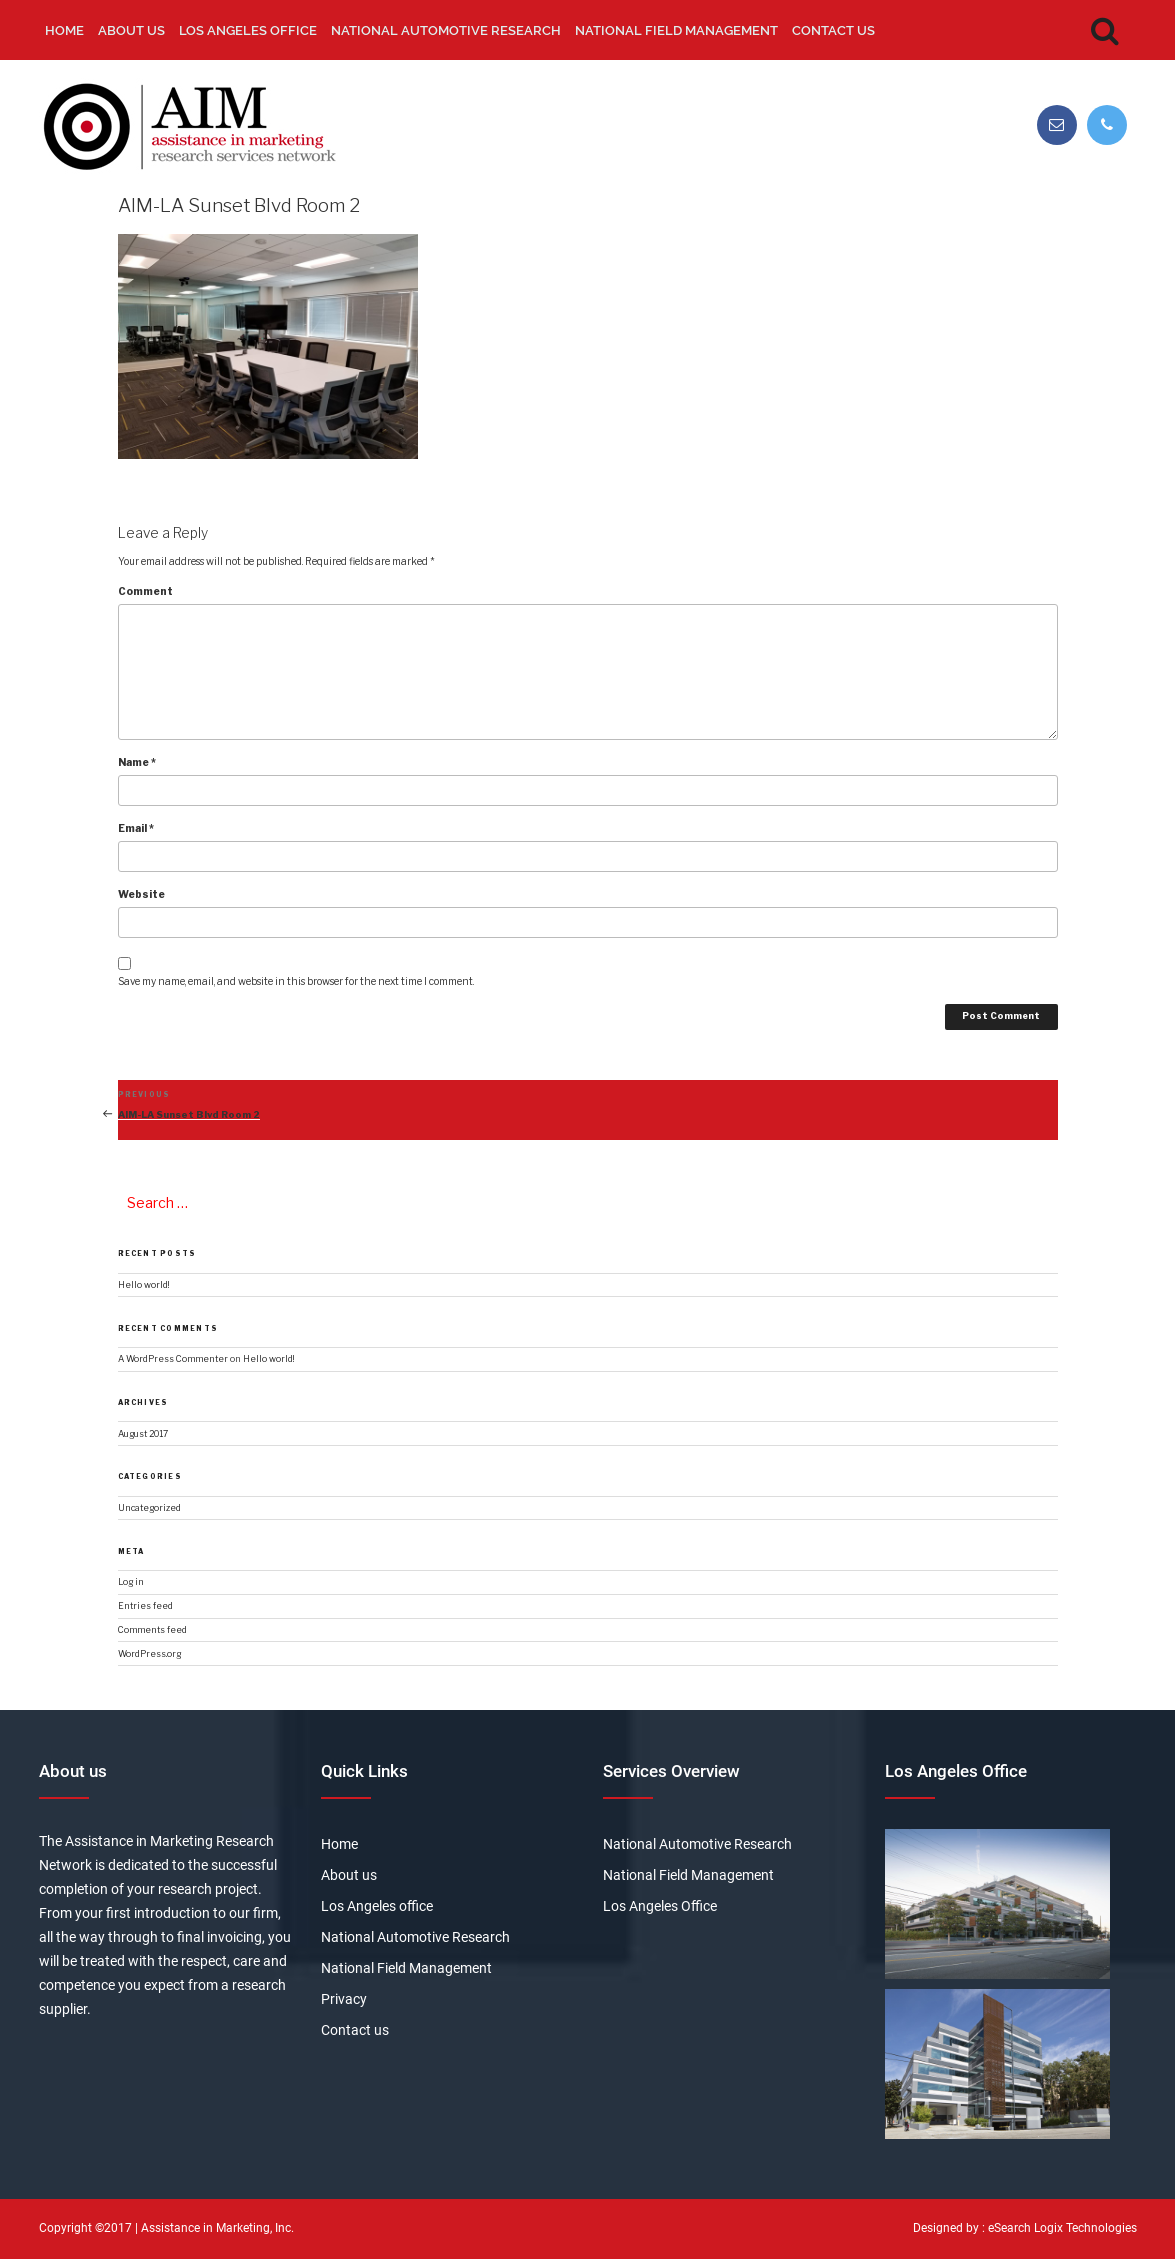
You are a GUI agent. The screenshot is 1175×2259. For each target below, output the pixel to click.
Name (137, 762)
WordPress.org (149, 1654)
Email (136, 828)
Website (141, 894)
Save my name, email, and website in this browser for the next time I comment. (296, 981)
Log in (131, 1582)
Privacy (344, 1999)
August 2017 (143, 1434)
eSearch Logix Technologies (1062, 2228)
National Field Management (676, 30)
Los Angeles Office (660, 1906)
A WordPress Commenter (173, 1359)
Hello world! (144, 1285)
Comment (145, 591)
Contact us (833, 30)
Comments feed (152, 1630)
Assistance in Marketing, (206, 2228)
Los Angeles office (248, 30)
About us (131, 30)
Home (64, 30)
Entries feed (145, 1606)
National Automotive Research (446, 30)
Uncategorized (149, 1508)
